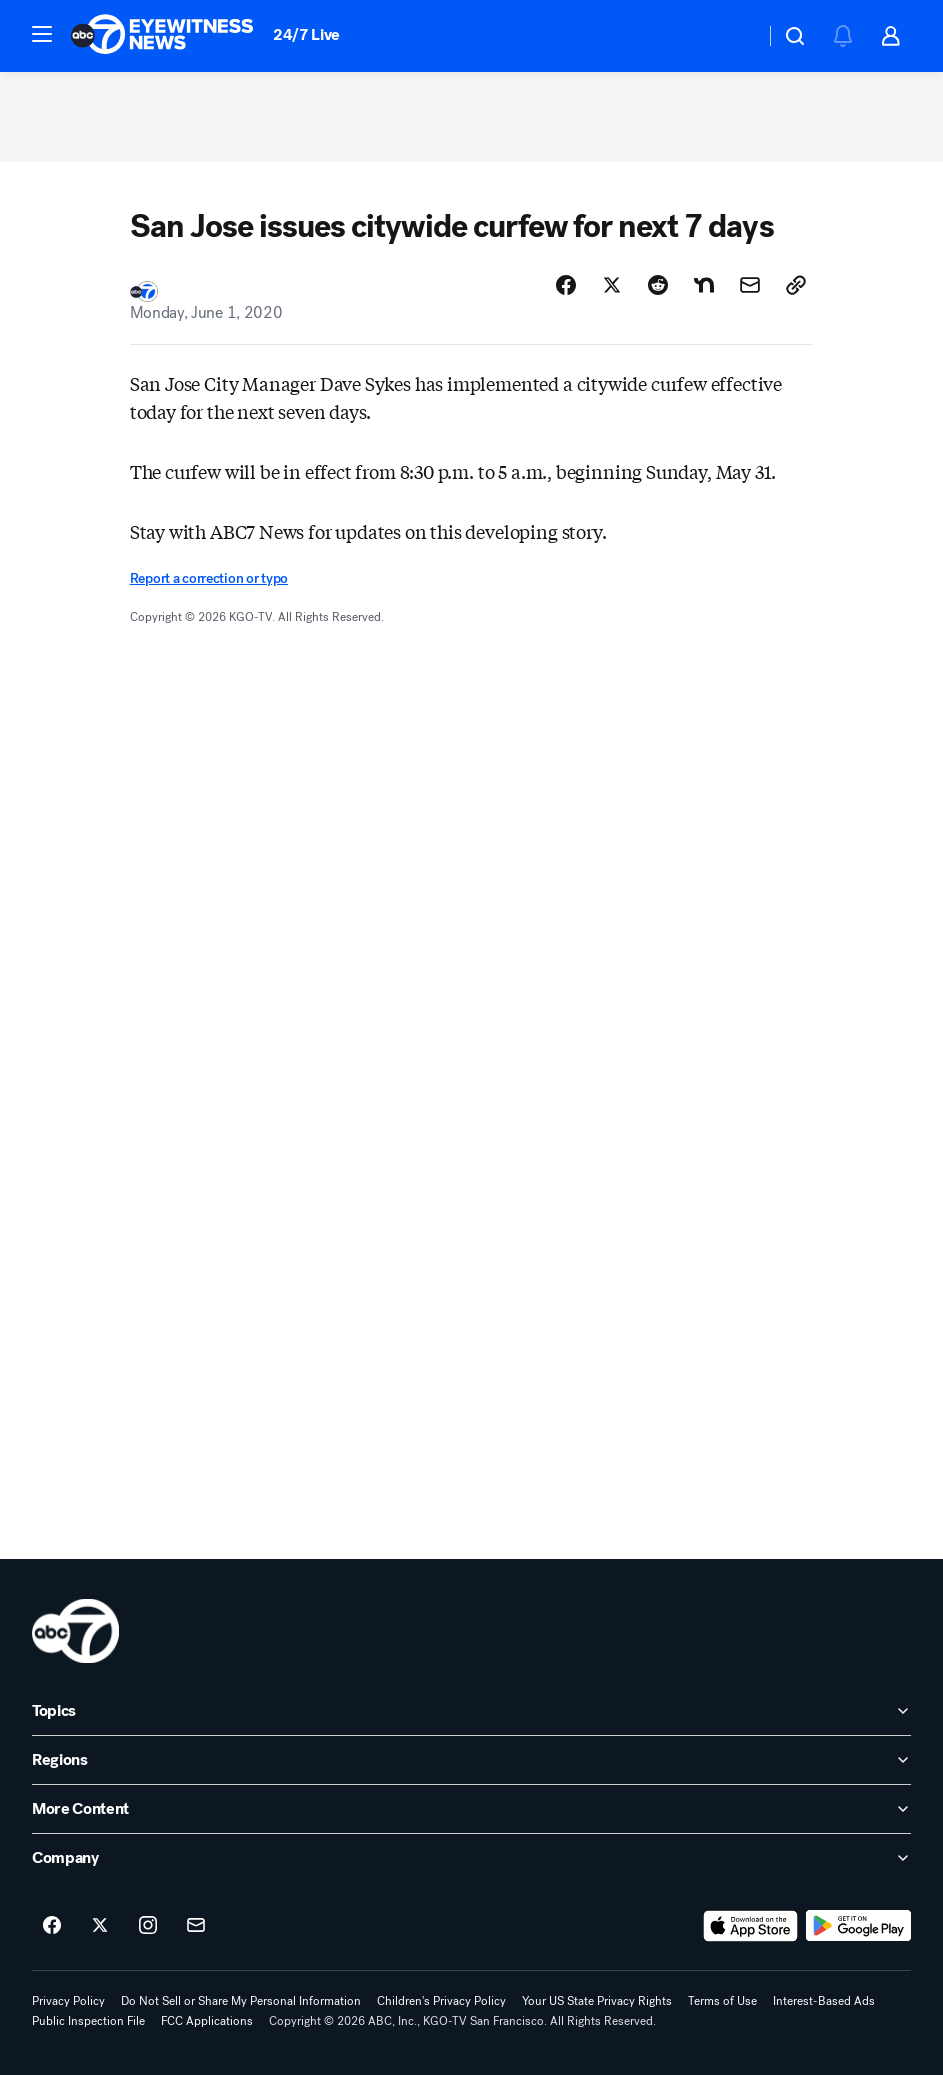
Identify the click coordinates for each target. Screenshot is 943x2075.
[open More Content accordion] (471, 1809)
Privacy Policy (68, 2001)
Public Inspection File (88, 2021)
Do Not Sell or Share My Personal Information (241, 2001)
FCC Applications (207, 2021)
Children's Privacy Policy (441, 2001)
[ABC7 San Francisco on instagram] (148, 1926)
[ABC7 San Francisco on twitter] (100, 1926)
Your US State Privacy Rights (597, 2001)
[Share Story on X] (612, 285)
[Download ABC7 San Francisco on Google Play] (858, 1926)
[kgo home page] (75, 1631)
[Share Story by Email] (750, 285)
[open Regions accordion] (471, 1760)
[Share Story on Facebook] (566, 285)
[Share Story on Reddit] (658, 285)
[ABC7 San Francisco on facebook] (52, 1926)
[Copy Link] (796, 285)
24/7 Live (306, 34)
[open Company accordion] (471, 1858)
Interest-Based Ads (824, 2001)
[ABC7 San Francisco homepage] (162, 36)
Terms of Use (722, 2001)
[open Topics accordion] (471, 1711)
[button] (42, 34)
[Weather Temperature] (733, 36)
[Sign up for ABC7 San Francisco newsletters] (196, 1926)
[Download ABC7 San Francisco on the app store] (751, 1926)
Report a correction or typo (209, 578)
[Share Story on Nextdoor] (704, 285)
